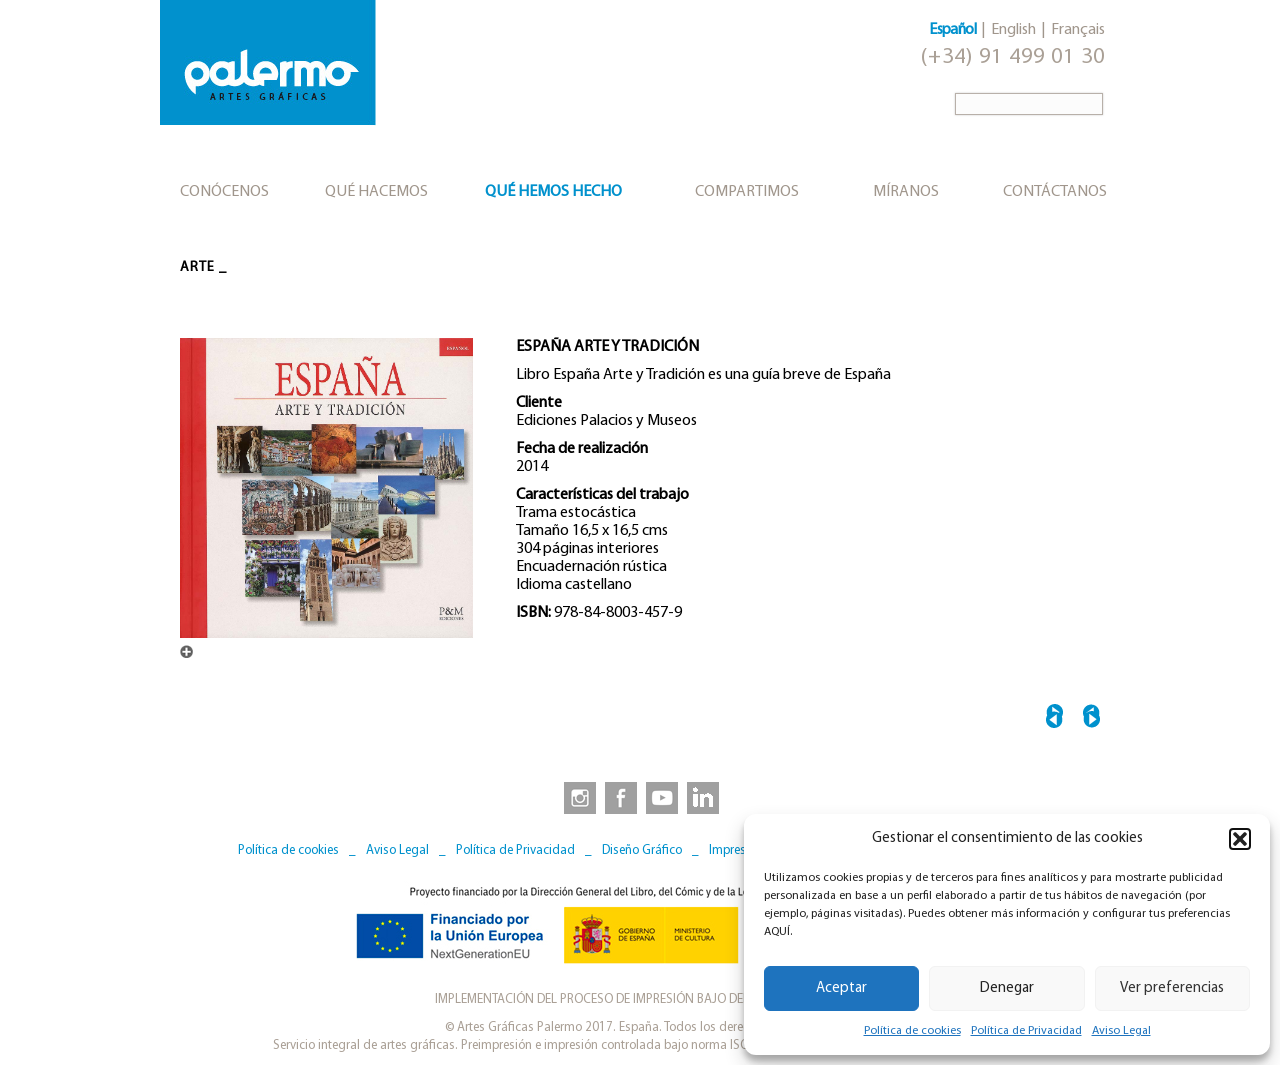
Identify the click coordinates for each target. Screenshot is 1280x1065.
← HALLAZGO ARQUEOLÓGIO (1054, 719)
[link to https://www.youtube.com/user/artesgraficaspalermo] (662, 797)
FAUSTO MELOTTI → (1091, 719)
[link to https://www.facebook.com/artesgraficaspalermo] (619, 797)
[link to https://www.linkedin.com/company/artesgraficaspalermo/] (705, 797)
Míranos (906, 192)
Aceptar (841, 988)
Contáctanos (1055, 192)
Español (952, 30)
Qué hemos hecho (553, 192)
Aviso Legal (1121, 1031)
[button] (1240, 839)
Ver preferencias (1172, 988)
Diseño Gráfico (642, 850)
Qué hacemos (376, 192)
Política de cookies (912, 1031)
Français (1078, 30)
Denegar (1007, 988)
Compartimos (747, 192)
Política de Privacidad (1026, 1031)
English (1013, 30)
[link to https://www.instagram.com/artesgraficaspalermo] (576, 797)
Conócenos (224, 192)
